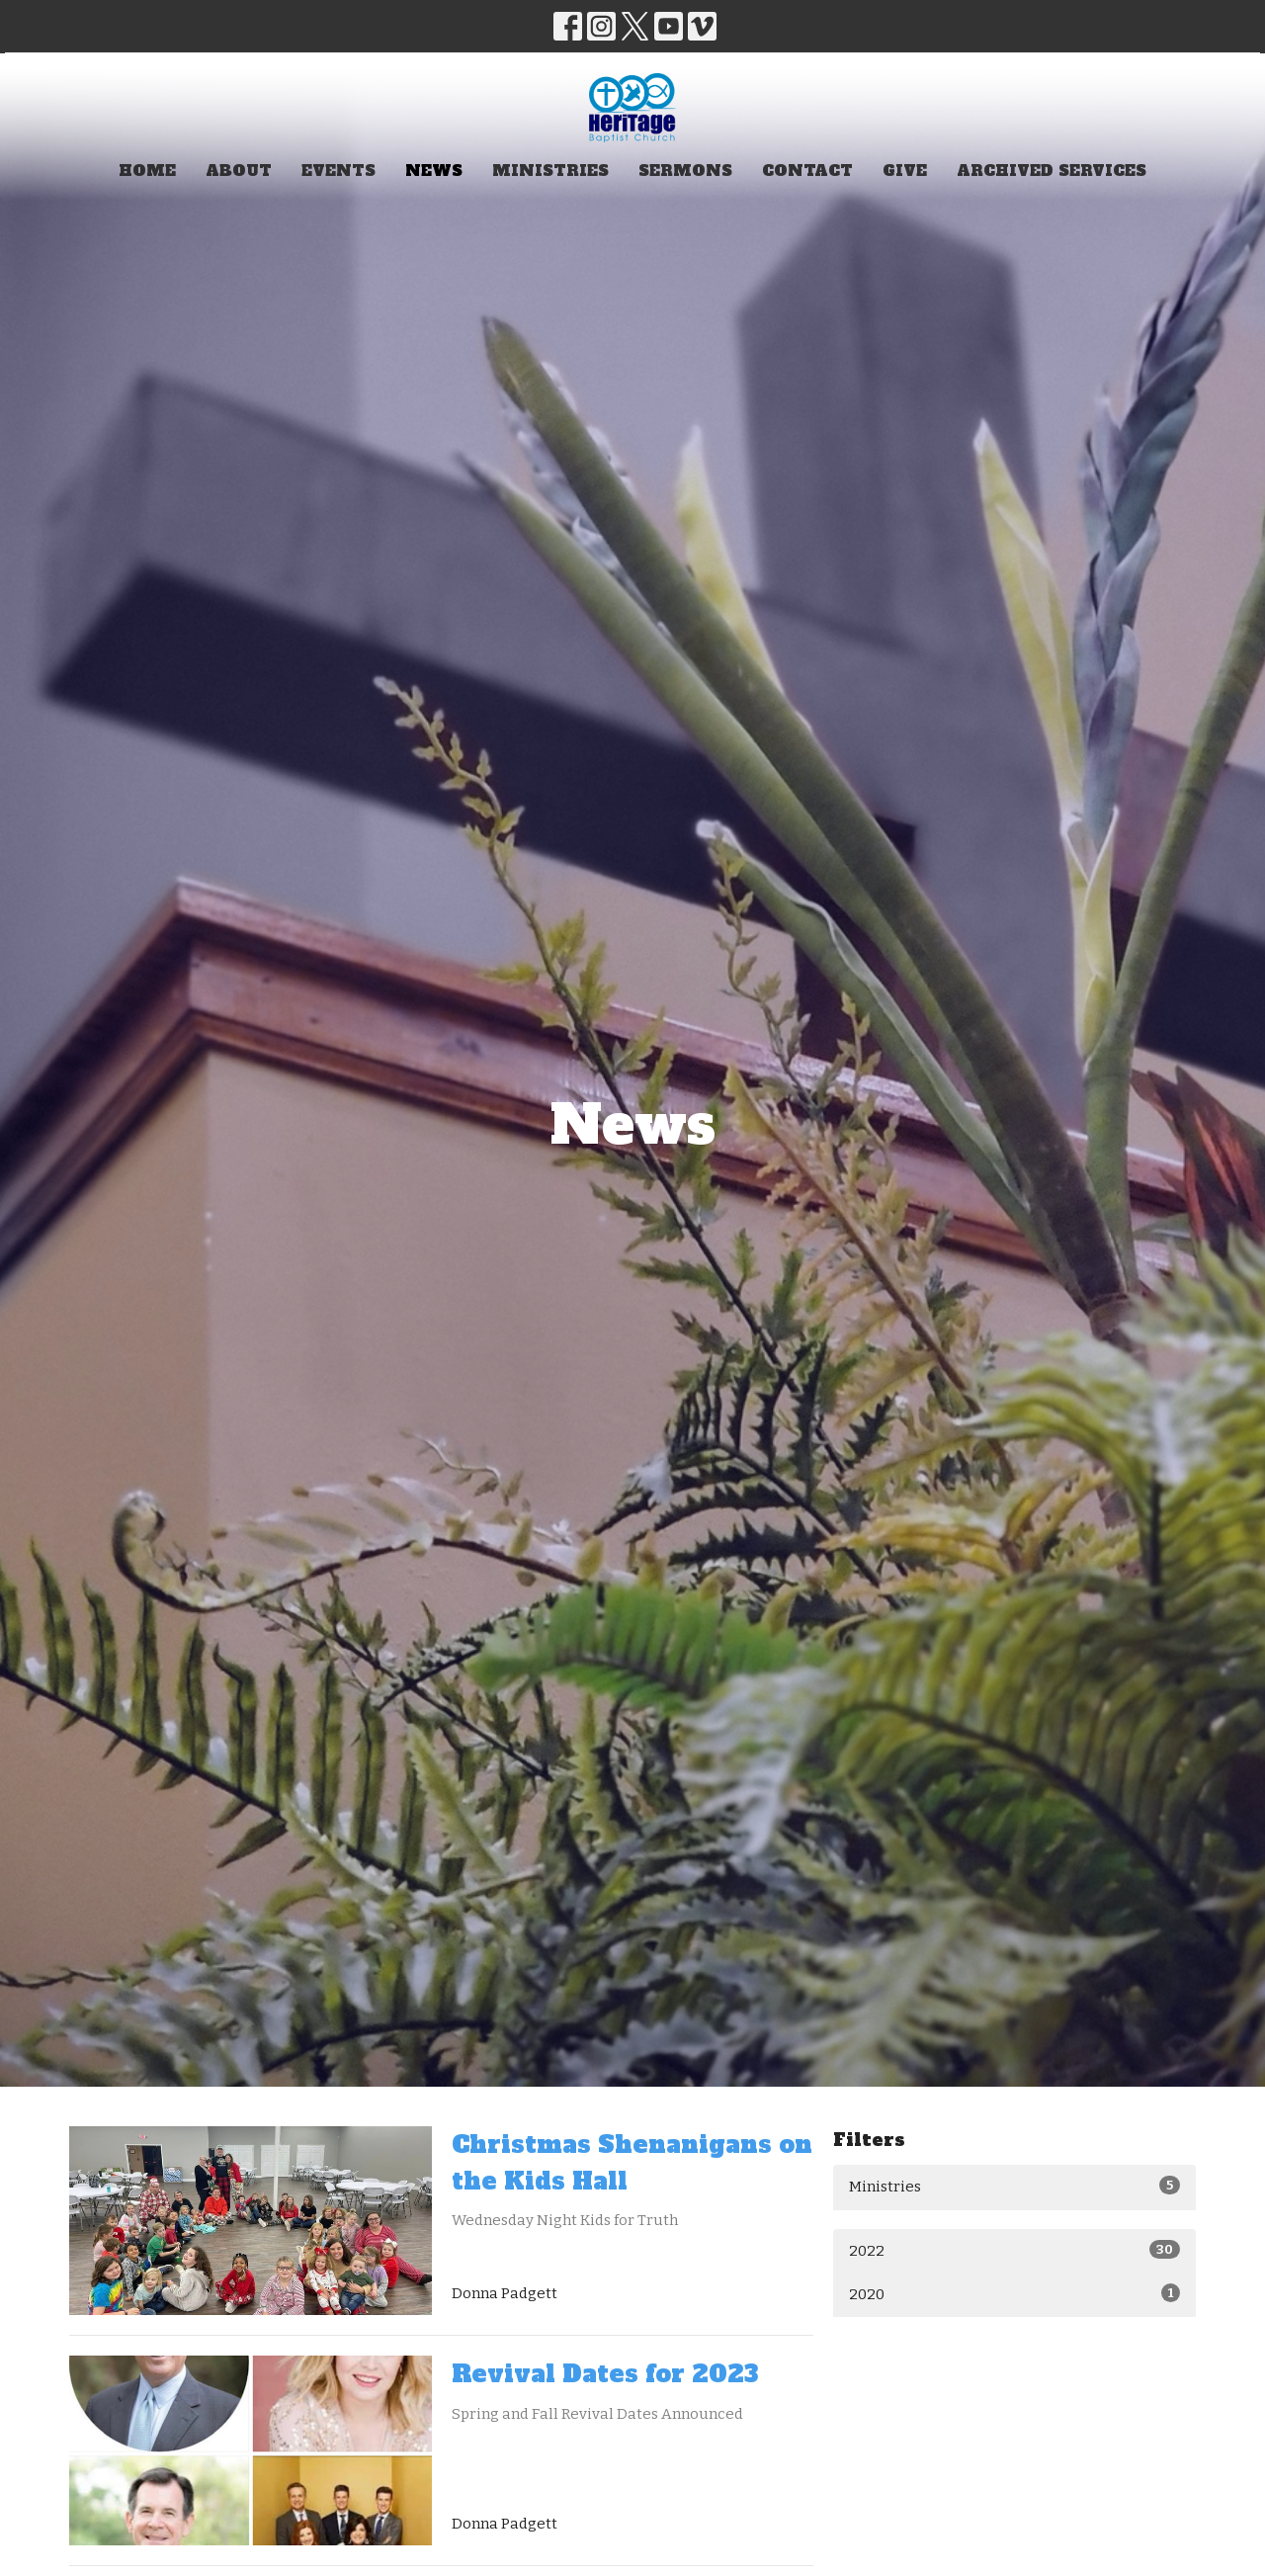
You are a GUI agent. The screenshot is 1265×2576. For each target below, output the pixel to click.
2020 (1014, 2293)
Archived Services (1051, 170)
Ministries (550, 170)
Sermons (685, 170)
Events (338, 170)
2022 (1014, 2250)
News (434, 170)
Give (905, 170)
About (239, 170)
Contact (807, 170)
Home (147, 170)
